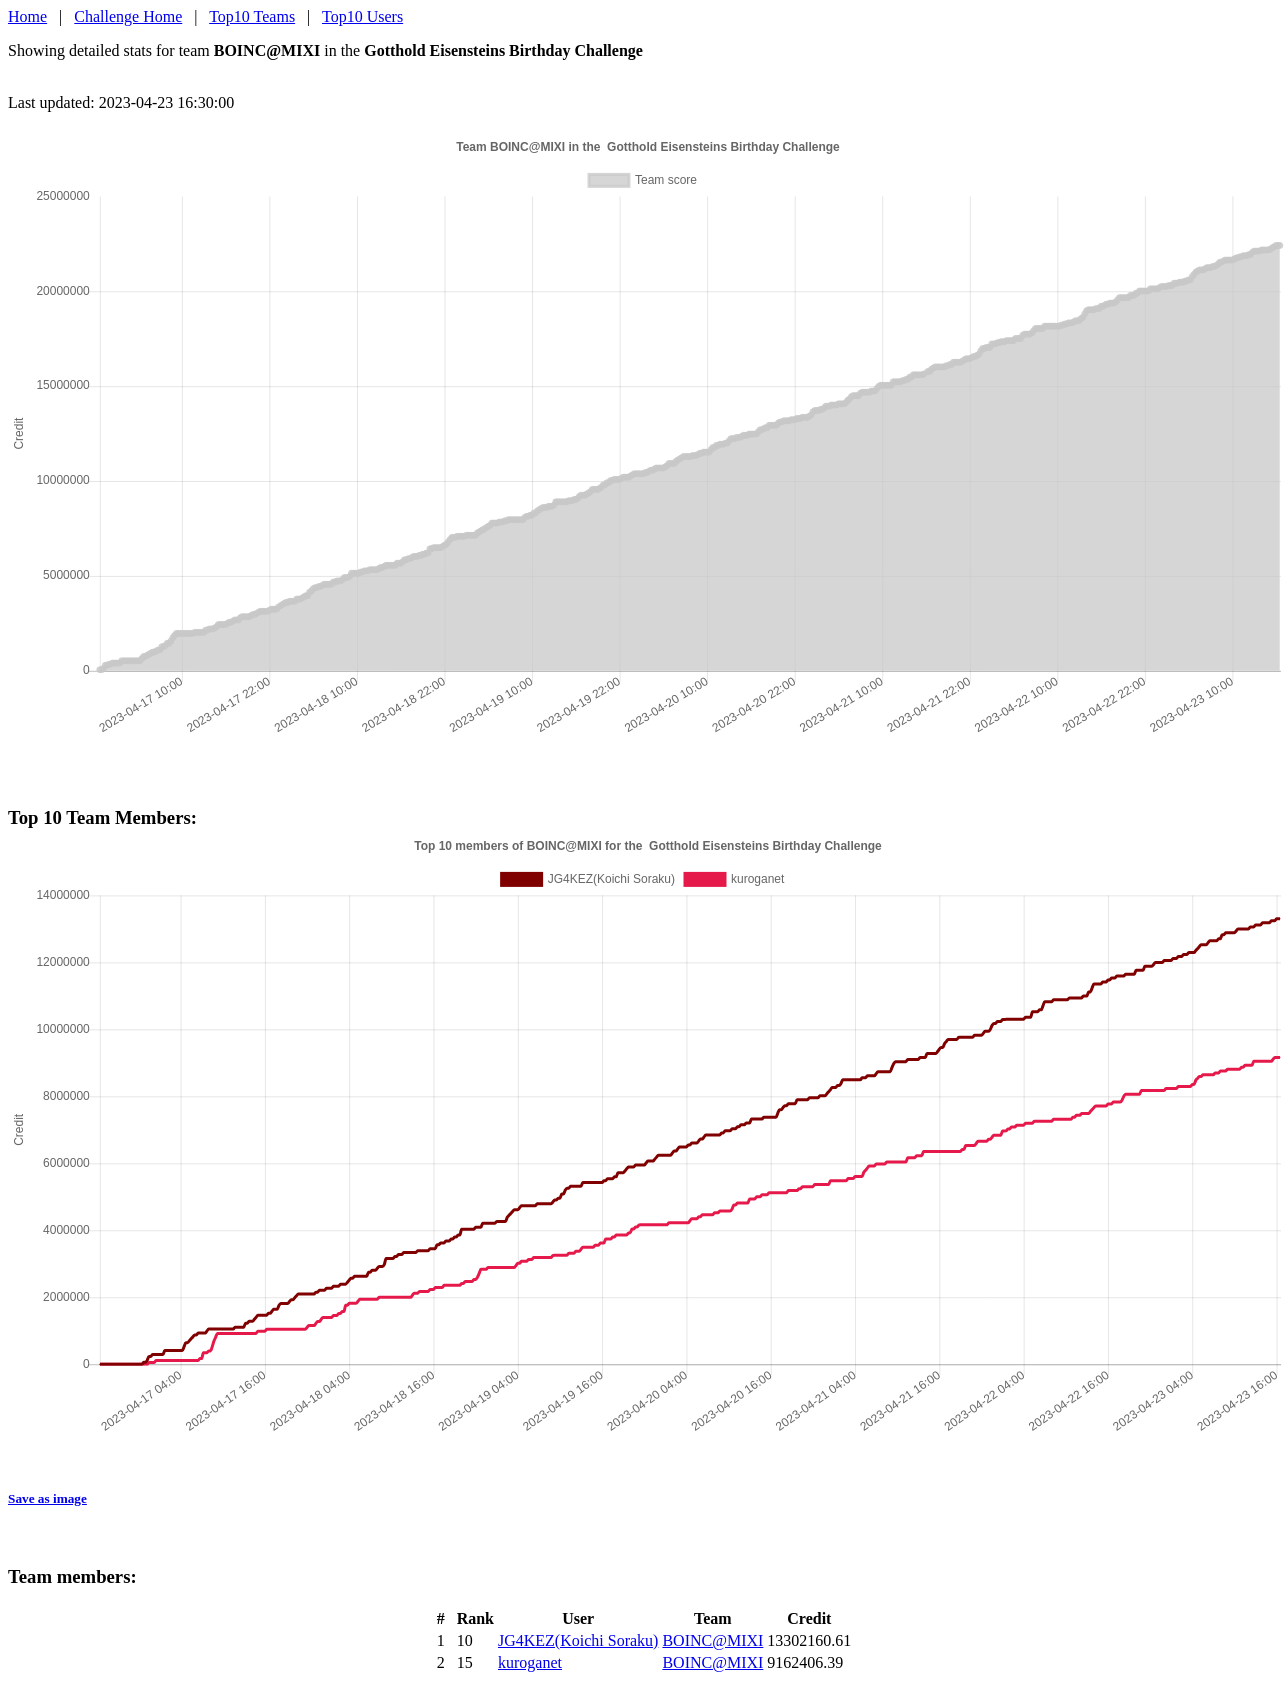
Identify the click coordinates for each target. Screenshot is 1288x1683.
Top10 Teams (252, 16)
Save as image (47, 1498)
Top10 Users (362, 16)
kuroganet (530, 1662)
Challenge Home (128, 16)
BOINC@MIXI (712, 1640)
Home (27, 16)
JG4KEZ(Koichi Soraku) (578, 1640)
